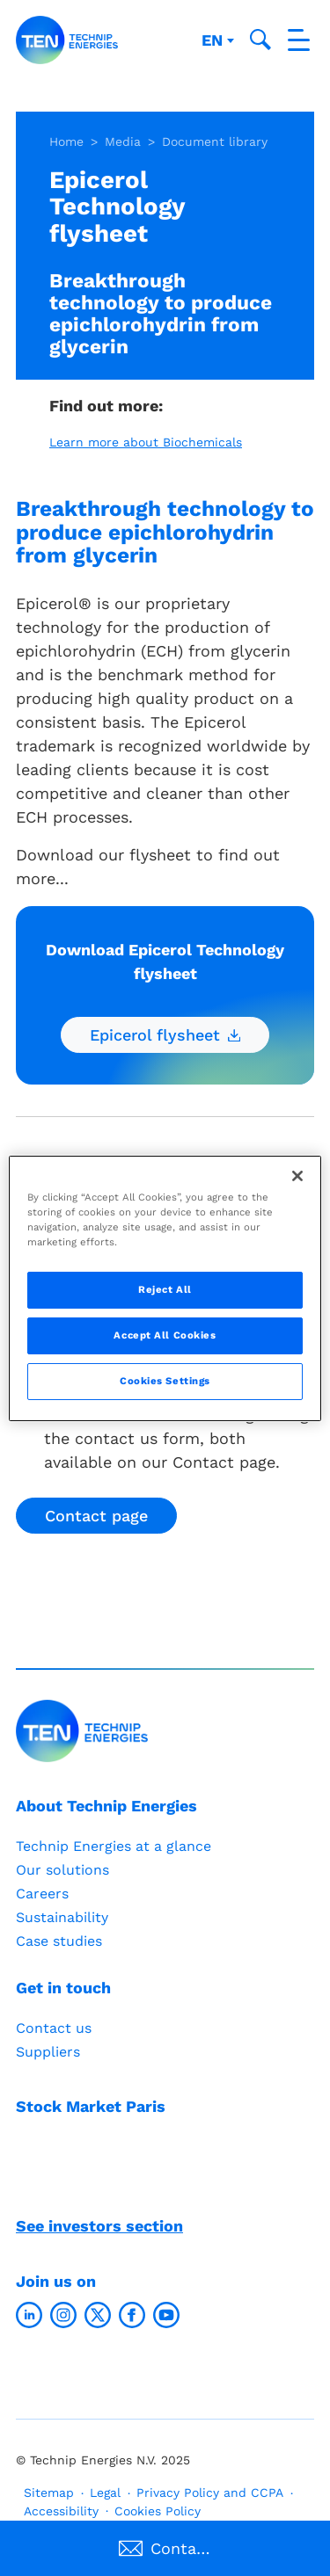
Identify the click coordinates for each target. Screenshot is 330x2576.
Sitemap (49, 2492)
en (214, 40)
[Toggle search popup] (260, 39)
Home (66, 141)
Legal (105, 2492)
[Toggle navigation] (298, 39)
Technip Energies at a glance (113, 1846)
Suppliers (48, 2051)
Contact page (96, 1515)
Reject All (165, 1289)
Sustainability (62, 1917)
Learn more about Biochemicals (145, 442)
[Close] (297, 1175)
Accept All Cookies (165, 1335)
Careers (42, 1893)
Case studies (59, 1941)
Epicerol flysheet (165, 1035)
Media (123, 141)
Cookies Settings (165, 1381)
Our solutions (62, 1869)
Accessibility (61, 2511)
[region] (164, 1287)
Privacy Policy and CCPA (209, 2492)
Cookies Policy (157, 2511)
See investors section (99, 2226)
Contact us (54, 2028)
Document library (215, 141)
